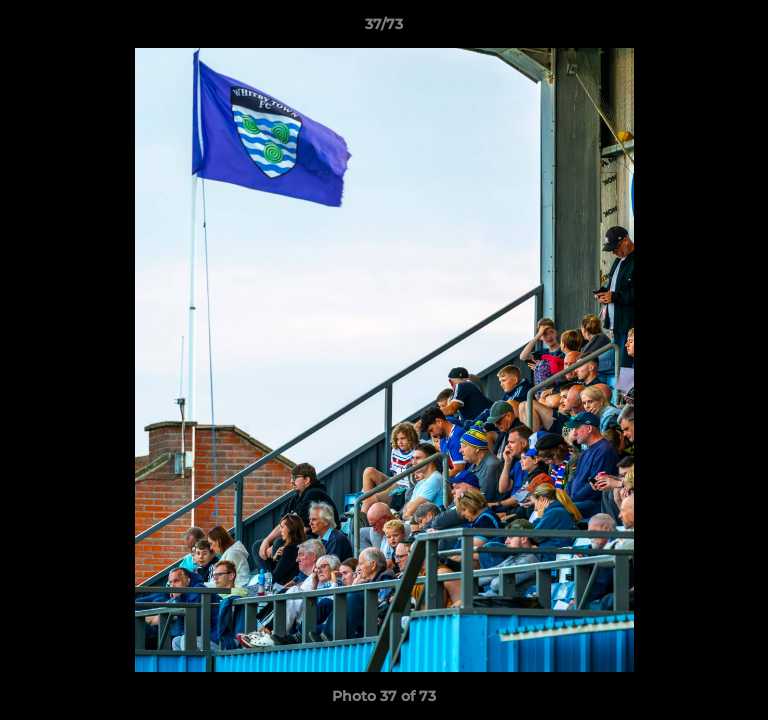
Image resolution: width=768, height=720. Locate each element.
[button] (744, 29)
